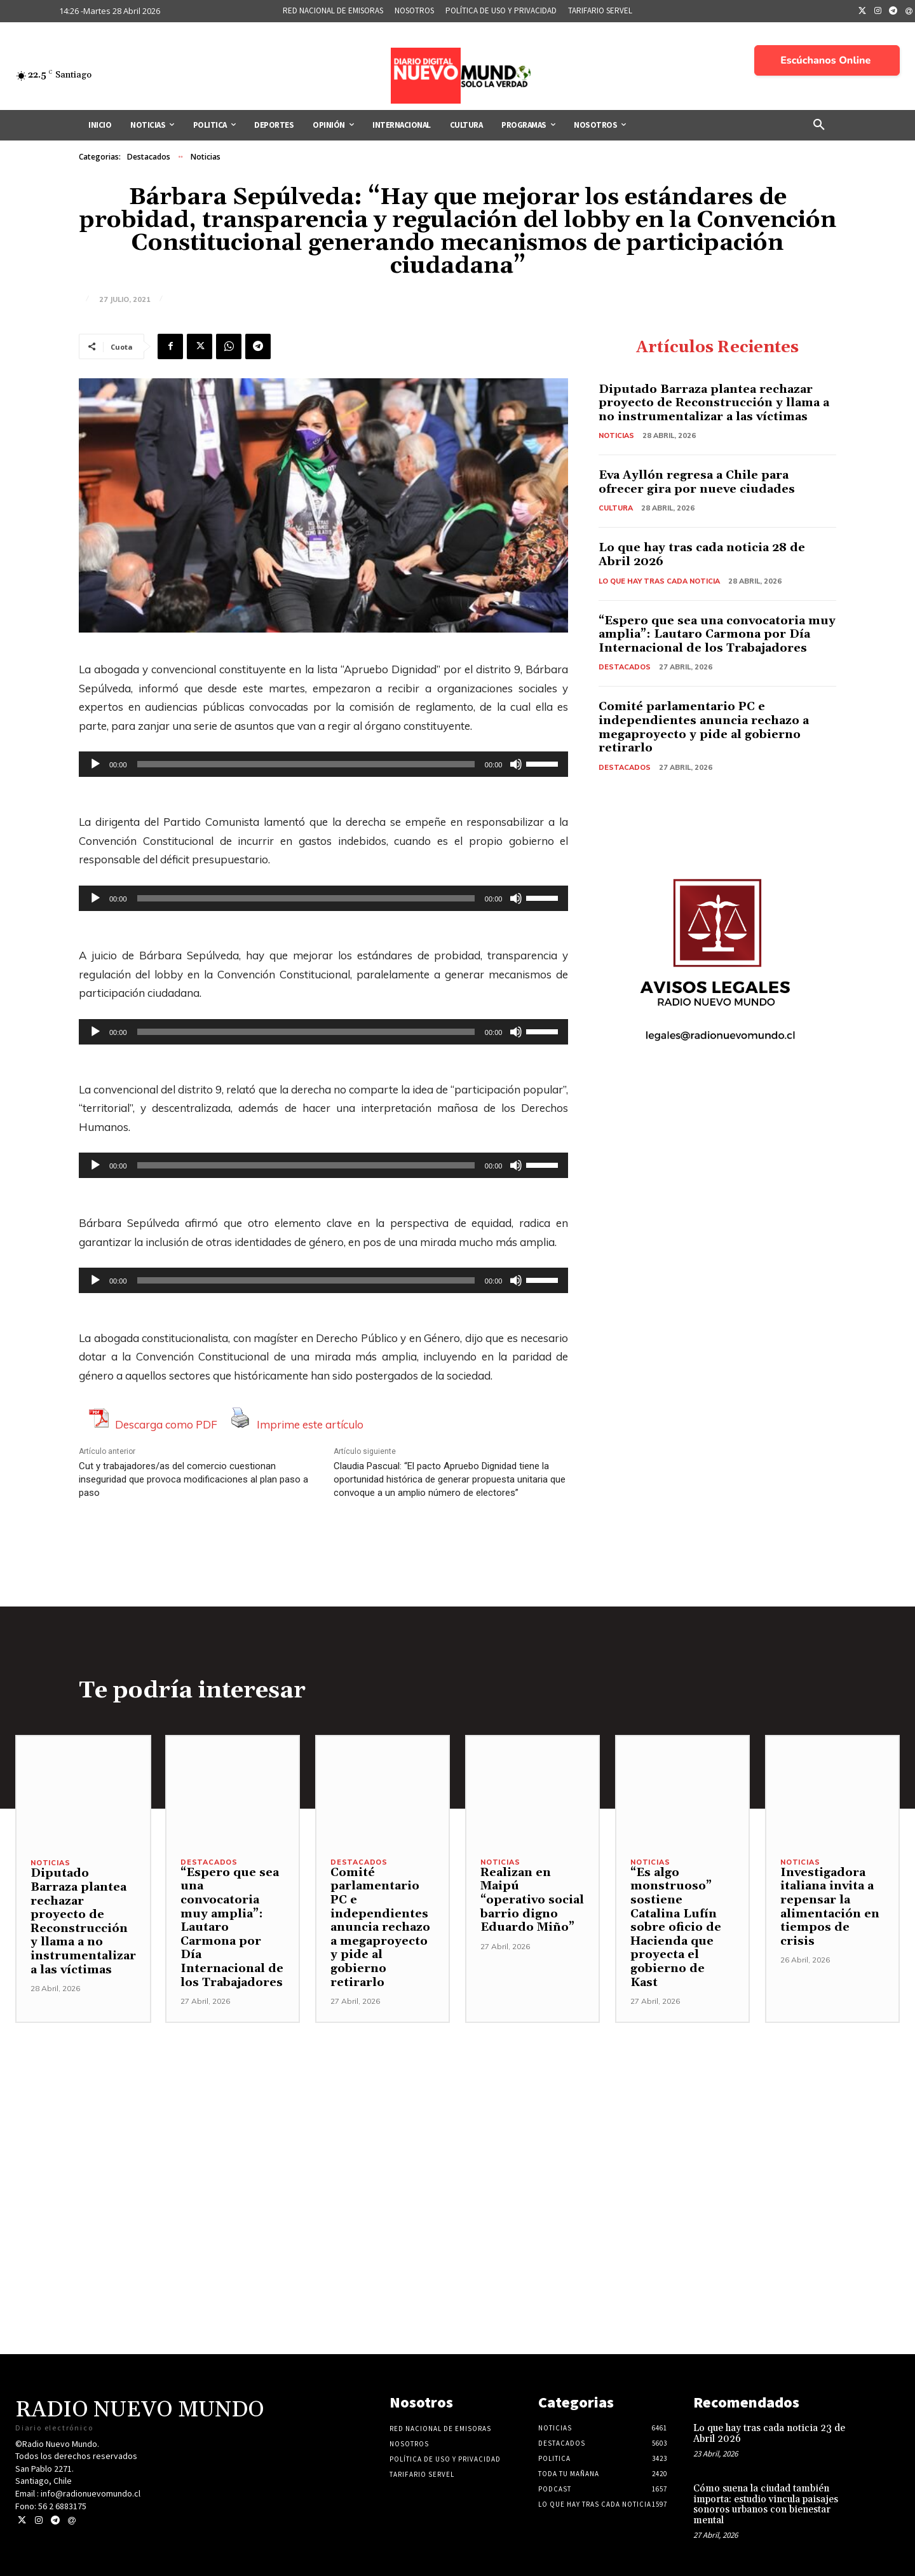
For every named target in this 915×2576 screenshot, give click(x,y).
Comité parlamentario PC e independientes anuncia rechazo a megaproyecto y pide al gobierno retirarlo (704, 727)
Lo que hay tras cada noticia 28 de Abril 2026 (702, 554)
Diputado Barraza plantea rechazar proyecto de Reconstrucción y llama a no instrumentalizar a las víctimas (714, 403)
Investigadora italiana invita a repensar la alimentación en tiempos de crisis (829, 1907)
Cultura (616, 508)
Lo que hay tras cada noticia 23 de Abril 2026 (769, 2433)
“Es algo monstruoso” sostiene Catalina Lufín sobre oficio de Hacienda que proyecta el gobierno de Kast (675, 1927)
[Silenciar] (516, 764)
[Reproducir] (95, 764)
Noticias (205, 157)
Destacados (148, 157)
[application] (323, 764)
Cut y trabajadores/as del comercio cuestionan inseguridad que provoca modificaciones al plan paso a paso (193, 1479)
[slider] (306, 764)
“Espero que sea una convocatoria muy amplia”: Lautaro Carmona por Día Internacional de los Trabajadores (717, 634)
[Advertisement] (457, 2112)
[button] (819, 125)
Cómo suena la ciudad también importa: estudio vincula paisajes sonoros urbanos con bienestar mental (765, 2504)
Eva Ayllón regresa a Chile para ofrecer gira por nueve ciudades (697, 482)
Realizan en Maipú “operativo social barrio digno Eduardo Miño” (532, 1900)
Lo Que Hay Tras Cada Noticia (659, 581)
